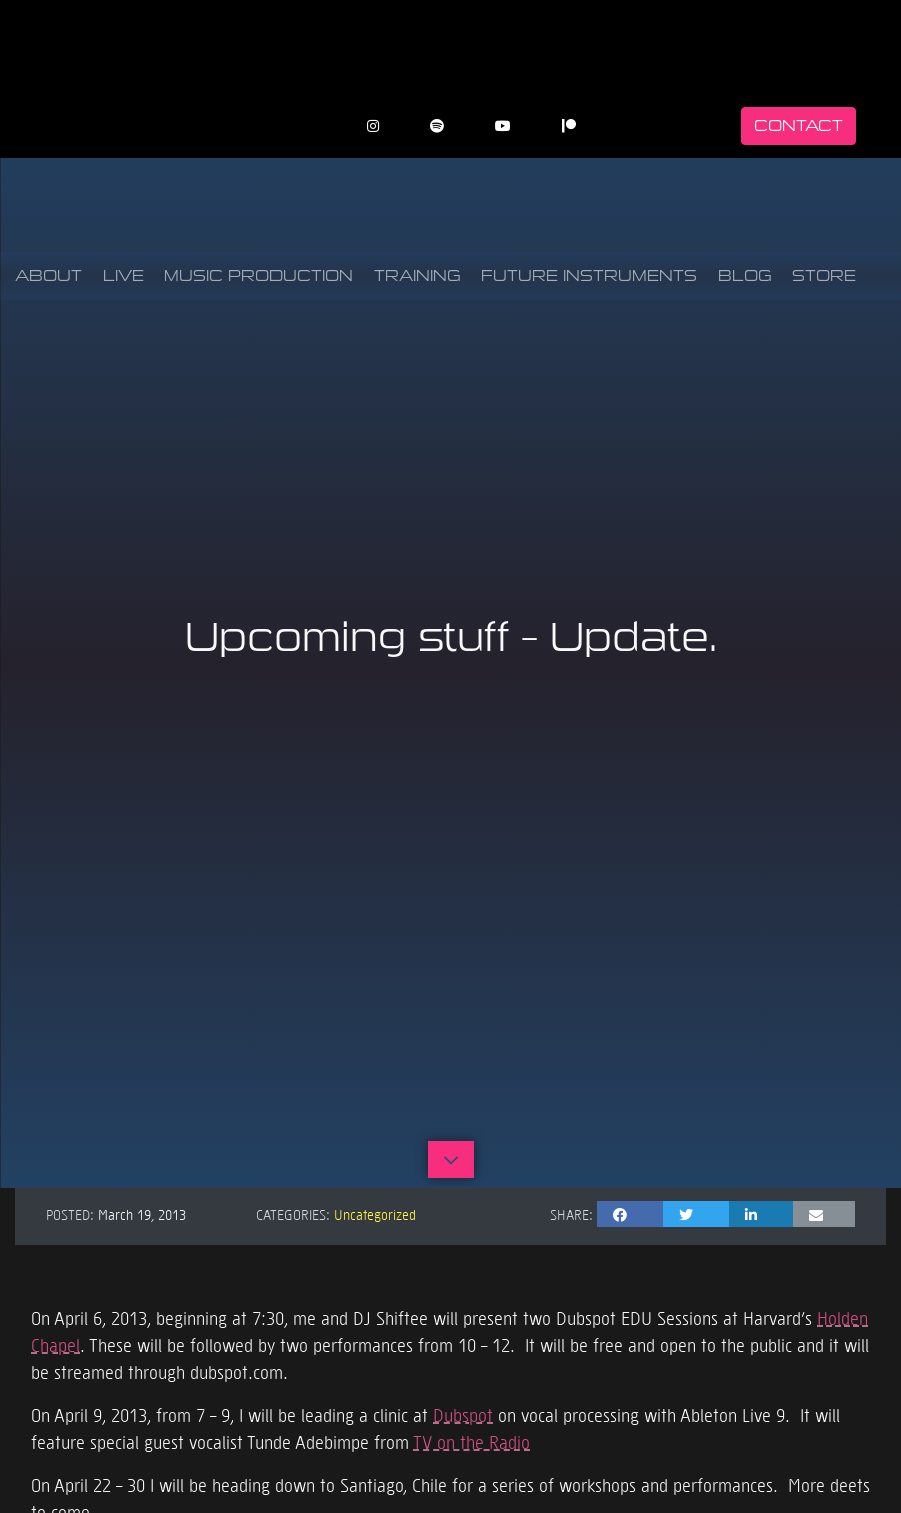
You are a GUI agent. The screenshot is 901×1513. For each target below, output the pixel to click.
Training (417, 275)
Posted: (70, 1214)
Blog (745, 275)
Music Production (258, 275)
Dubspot (463, 1414)
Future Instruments (589, 275)
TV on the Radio (471, 1441)
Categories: (293, 1214)
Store (824, 275)
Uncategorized (375, 1214)
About (48, 275)
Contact (798, 125)
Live (123, 275)
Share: (571, 1214)
